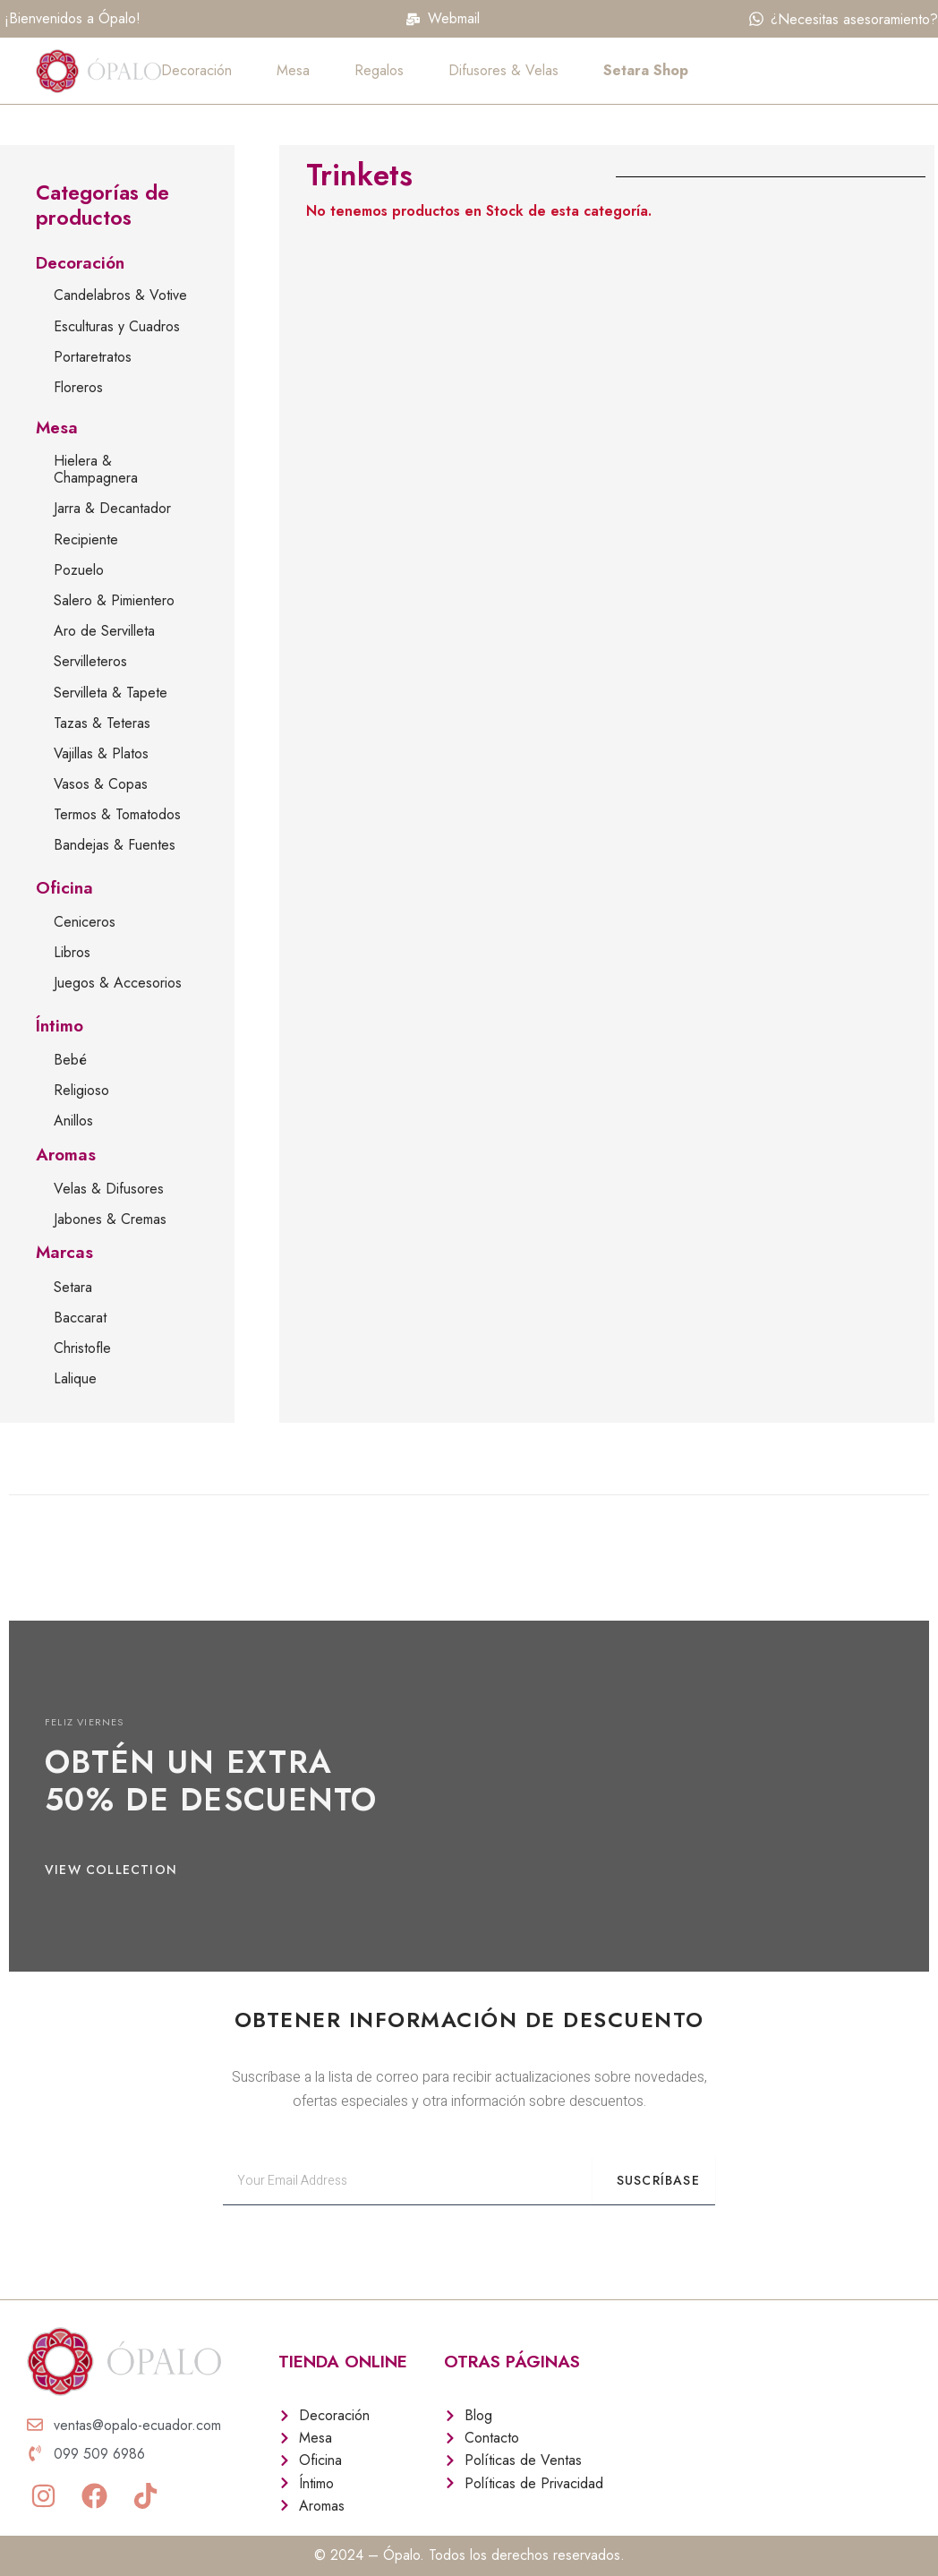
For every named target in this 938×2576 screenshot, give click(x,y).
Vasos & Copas (101, 784)
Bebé (70, 1059)
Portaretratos (93, 357)
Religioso (81, 1090)
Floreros (78, 387)
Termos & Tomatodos (117, 814)
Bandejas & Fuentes (114, 844)
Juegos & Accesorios (118, 982)
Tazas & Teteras (102, 723)
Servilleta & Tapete (110, 692)
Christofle (82, 1348)
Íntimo (59, 1026)
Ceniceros (84, 921)
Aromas (66, 1155)
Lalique (75, 1378)
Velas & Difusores (109, 1188)
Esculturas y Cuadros (117, 326)
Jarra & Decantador (112, 508)
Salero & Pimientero (114, 600)
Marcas (64, 1252)
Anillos (73, 1120)
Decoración (196, 70)
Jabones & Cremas (110, 1219)
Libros (72, 952)
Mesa (293, 70)
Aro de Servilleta (104, 630)
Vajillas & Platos (101, 753)
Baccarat (80, 1317)
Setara (73, 1287)
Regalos (379, 70)
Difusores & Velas (503, 70)
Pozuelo (79, 570)
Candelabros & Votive (120, 295)
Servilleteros (90, 661)
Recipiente (86, 539)
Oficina (64, 888)
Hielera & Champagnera (96, 469)
